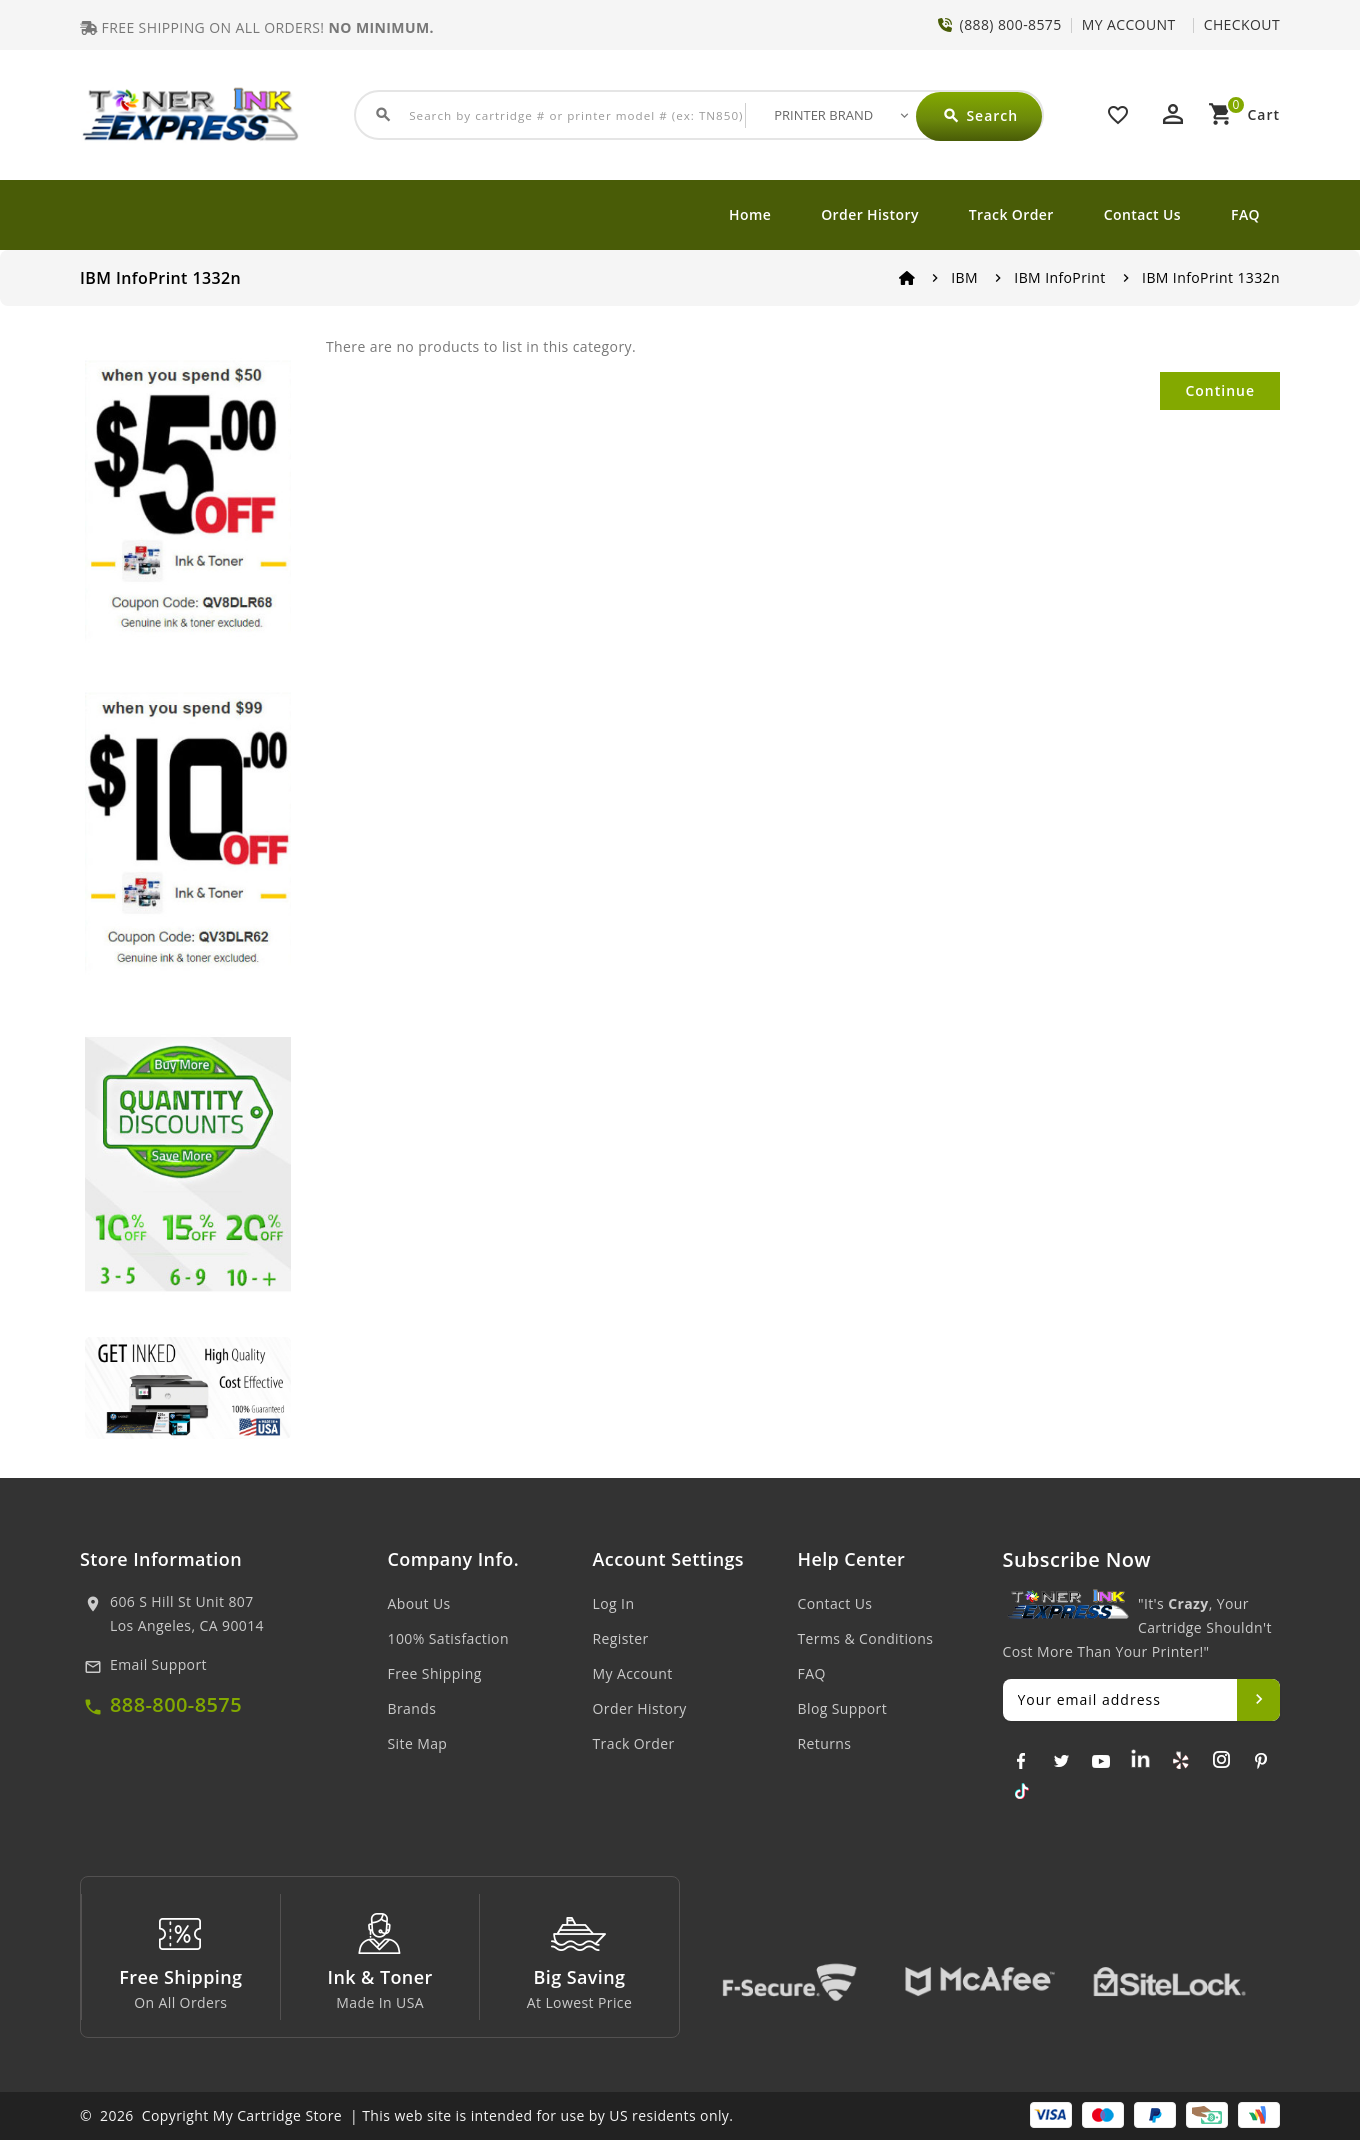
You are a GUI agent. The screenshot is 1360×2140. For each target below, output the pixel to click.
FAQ (1245, 214)
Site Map (418, 1743)
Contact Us (1142, 214)
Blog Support (843, 1708)
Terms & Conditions (866, 1638)
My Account (633, 1673)
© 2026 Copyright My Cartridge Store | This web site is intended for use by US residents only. (406, 2115)
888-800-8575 (176, 1704)
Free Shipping (435, 1673)
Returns (825, 1743)
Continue (1220, 390)
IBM (964, 277)
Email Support (158, 1664)
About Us (419, 1603)
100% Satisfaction (448, 1638)
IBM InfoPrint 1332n (1211, 277)
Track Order (1011, 214)
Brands (412, 1708)
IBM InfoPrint (1059, 277)
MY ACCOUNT (1129, 24)
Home (750, 214)
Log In (614, 1603)
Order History (870, 214)
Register (621, 1638)
